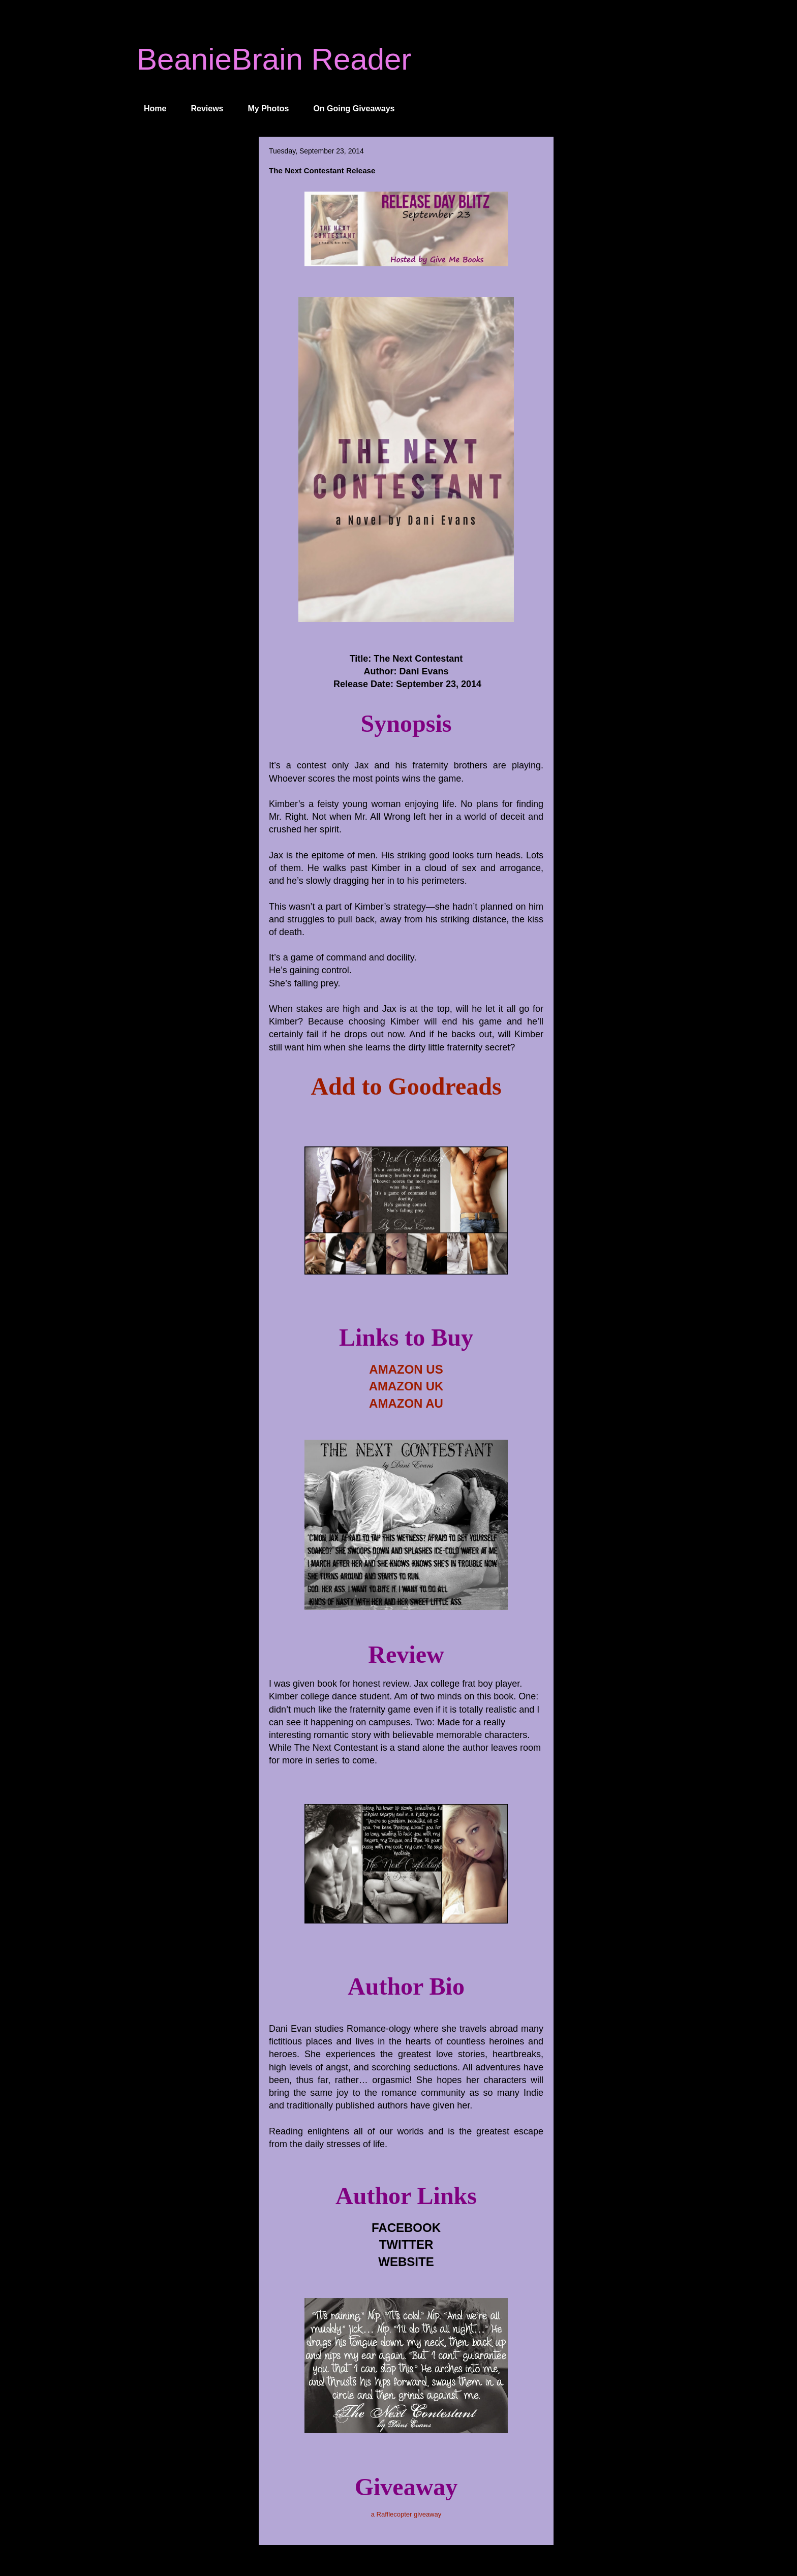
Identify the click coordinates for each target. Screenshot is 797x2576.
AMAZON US (406, 1369)
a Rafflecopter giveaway (406, 2514)
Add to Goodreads (406, 1086)
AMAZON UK (406, 1386)
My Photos (268, 108)
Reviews (207, 108)
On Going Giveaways (353, 108)
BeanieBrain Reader (274, 59)
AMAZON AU (406, 1403)
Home (155, 108)
